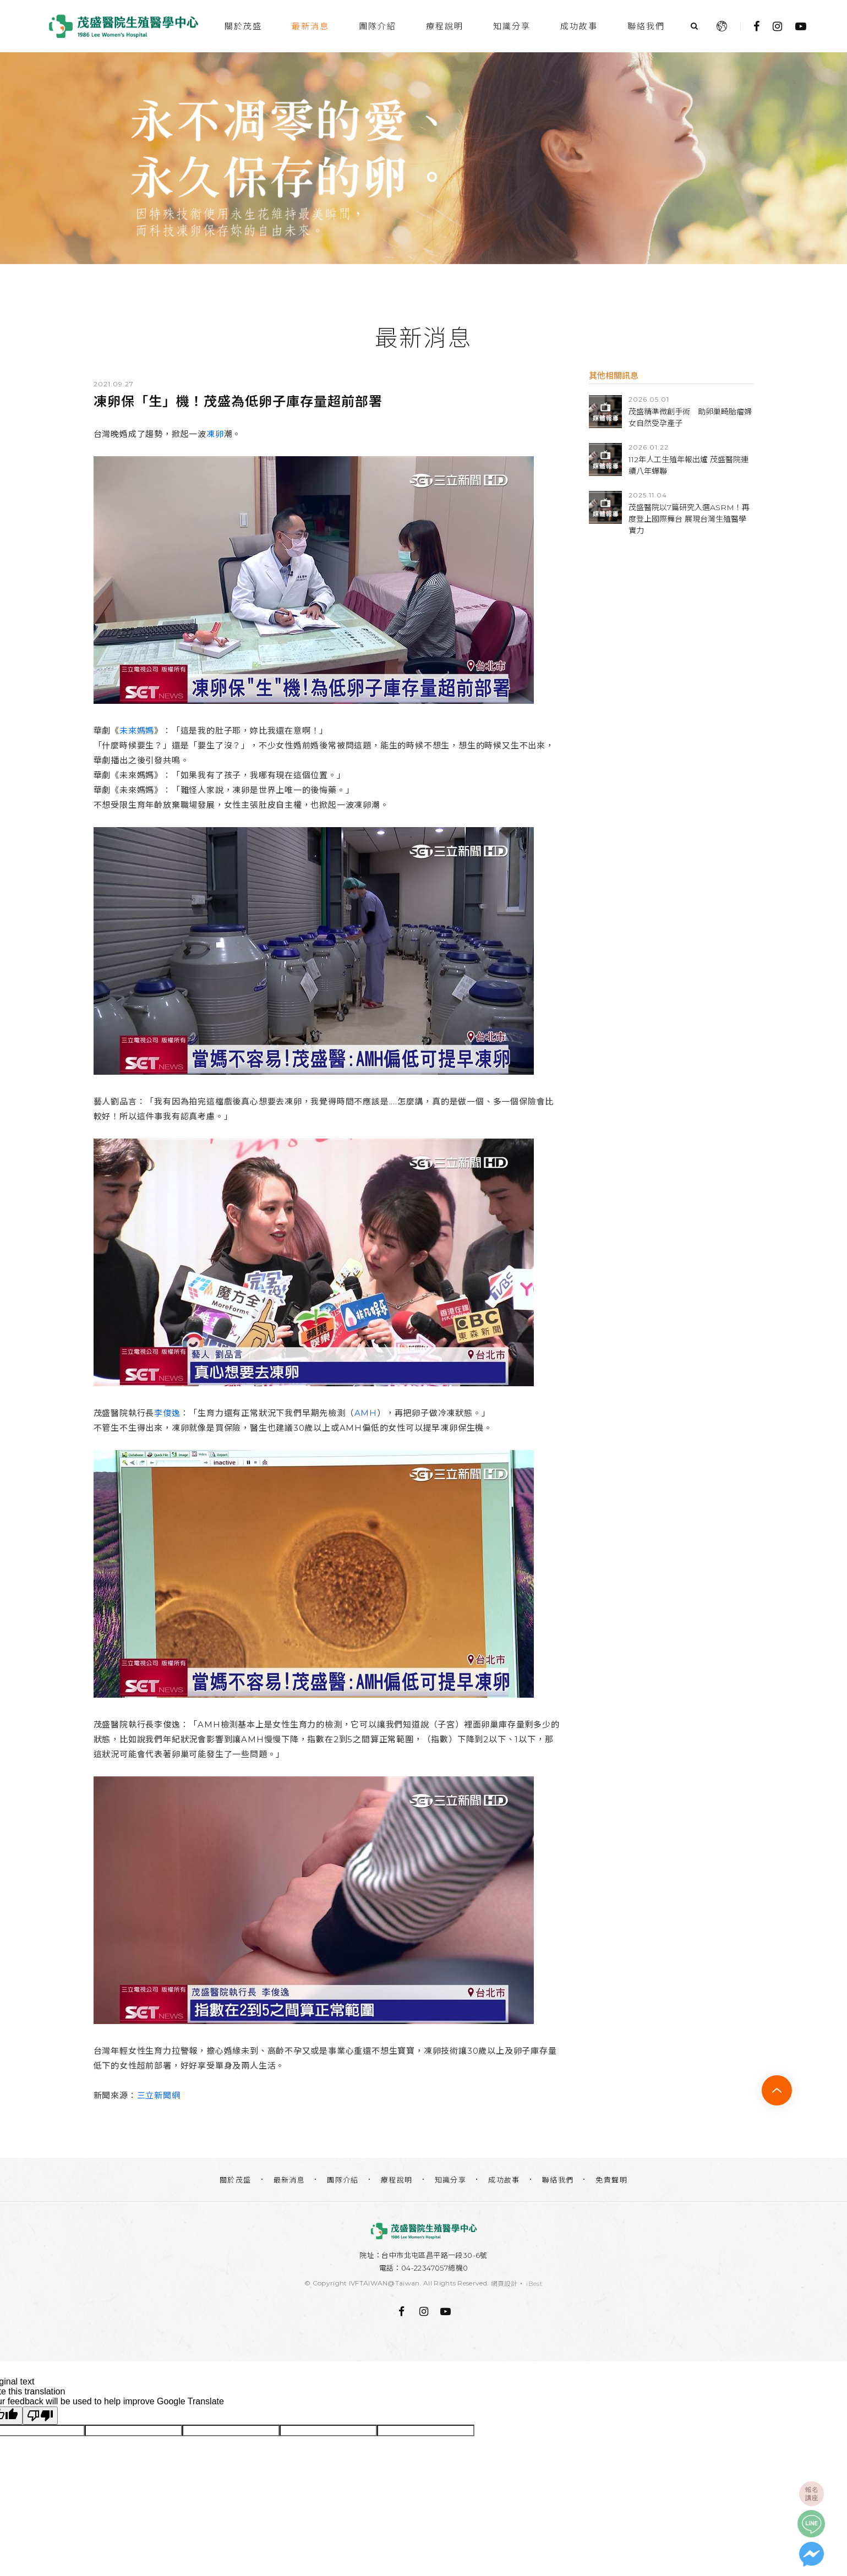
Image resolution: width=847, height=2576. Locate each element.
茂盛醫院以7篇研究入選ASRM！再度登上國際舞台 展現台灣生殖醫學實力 (689, 518)
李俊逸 (167, 1413)
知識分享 (512, 26)
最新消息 (310, 26)
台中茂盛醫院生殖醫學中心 (123, 26)
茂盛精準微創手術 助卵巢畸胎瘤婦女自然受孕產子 (690, 417)
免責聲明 (611, 2179)
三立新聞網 (159, 2095)
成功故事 (579, 26)
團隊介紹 (377, 26)
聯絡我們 (646, 26)
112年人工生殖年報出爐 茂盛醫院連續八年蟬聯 (688, 465)
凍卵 (215, 434)
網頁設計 (504, 2283)
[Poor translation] (40, 2416)
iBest (534, 2283)
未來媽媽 (136, 730)
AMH (365, 1413)
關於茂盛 (243, 26)
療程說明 (444, 26)
